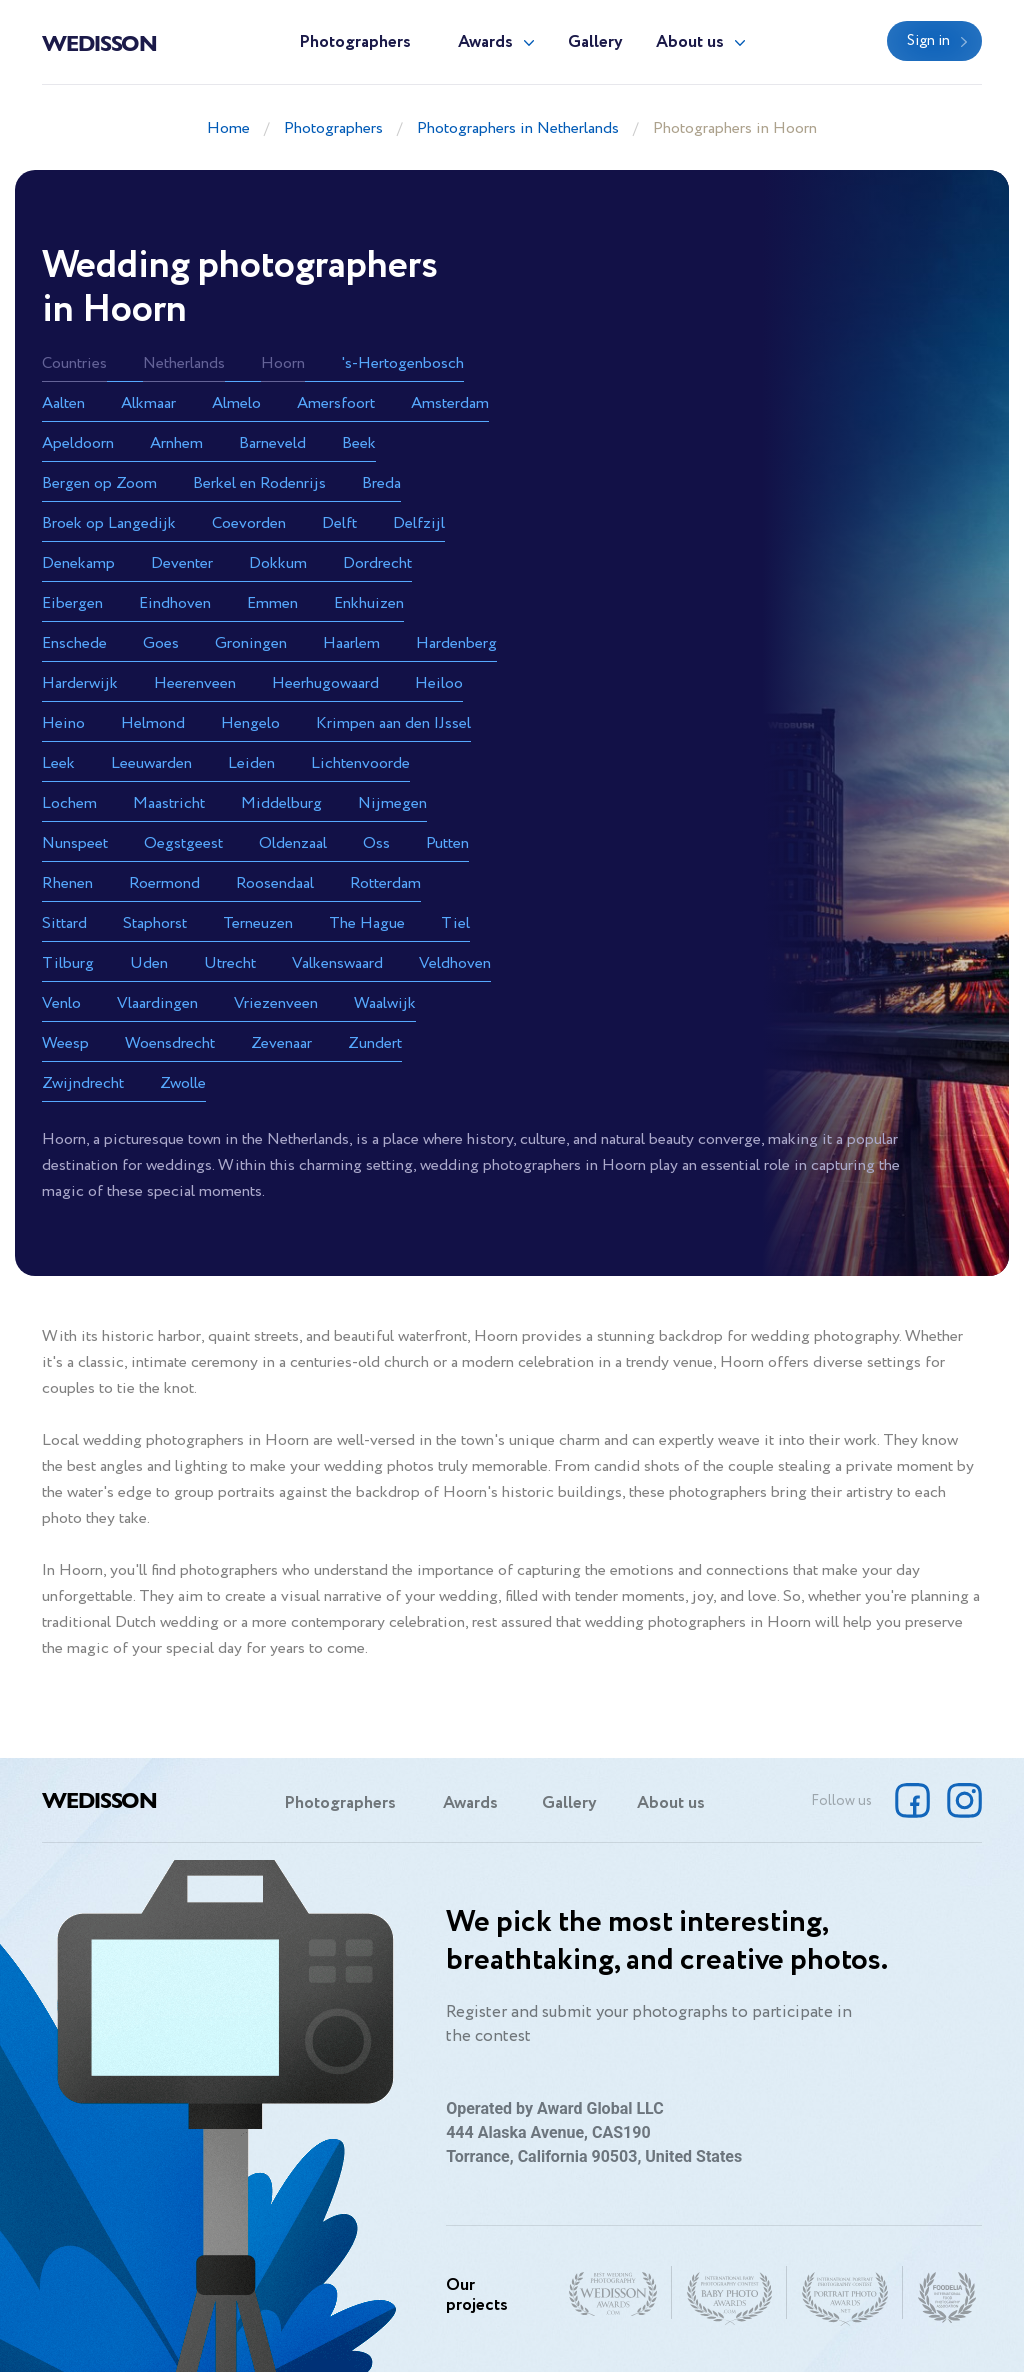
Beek (359, 443)
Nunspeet (75, 843)
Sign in (928, 41)
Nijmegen (392, 803)
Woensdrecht (170, 1043)
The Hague (367, 923)
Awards (485, 42)
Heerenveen (195, 683)
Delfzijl (419, 523)
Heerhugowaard (325, 683)
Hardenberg (456, 643)
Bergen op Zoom (99, 483)
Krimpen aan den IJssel (393, 723)
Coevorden (249, 523)
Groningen (251, 643)
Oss (376, 843)
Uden (149, 963)
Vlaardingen (157, 1003)
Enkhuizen (369, 603)
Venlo (61, 1003)
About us (690, 42)
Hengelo (250, 723)
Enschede (74, 643)
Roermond (164, 883)
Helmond (153, 723)
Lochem (69, 803)
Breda (381, 483)
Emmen (272, 603)
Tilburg (68, 963)
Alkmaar (148, 403)
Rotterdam (385, 883)
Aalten (63, 403)
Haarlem (351, 643)
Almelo (236, 403)
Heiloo (439, 683)
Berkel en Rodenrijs (259, 483)
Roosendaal (275, 883)
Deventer (182, 563)
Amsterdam (450, 403)
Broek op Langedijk (109, 523)
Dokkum (278, 563)
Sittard (64, 923)
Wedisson (99, 42)
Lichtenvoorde (360, 763)
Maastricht (169, 803)
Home (228, 128)
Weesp (65, 1043)
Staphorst (155, 923)
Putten (447, 843)
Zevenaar (281, 1043)
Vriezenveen (276, 1003)
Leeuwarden (151, 763)
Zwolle (183, 1083)
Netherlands (184, 363)
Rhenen (67, 883)
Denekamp (78, 563)
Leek (58, 763)
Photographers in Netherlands (518, 128)
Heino (63, 723)
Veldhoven (455, 963)
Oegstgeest (183, 843)
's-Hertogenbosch (402, 363)
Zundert (375, 1043)
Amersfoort (336, 403)
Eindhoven (175, 603)
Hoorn (283, 363)
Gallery (595, 42)
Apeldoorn (78, 443)
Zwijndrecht (83, 1083)
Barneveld (272, 443)
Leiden (251, 763)
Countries (74, 363)
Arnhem (176, 443)
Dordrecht (377, 563)
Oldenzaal (293, 843)
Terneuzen (258, 923)
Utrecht (230, 963)
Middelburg (281, 803)
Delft (339, 523)
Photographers (355, 42)
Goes (161, 643)
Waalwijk (385, 1003)
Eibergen (72, 603)
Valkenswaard (337, 963)
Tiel (455, 923)
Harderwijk (80, 683)
